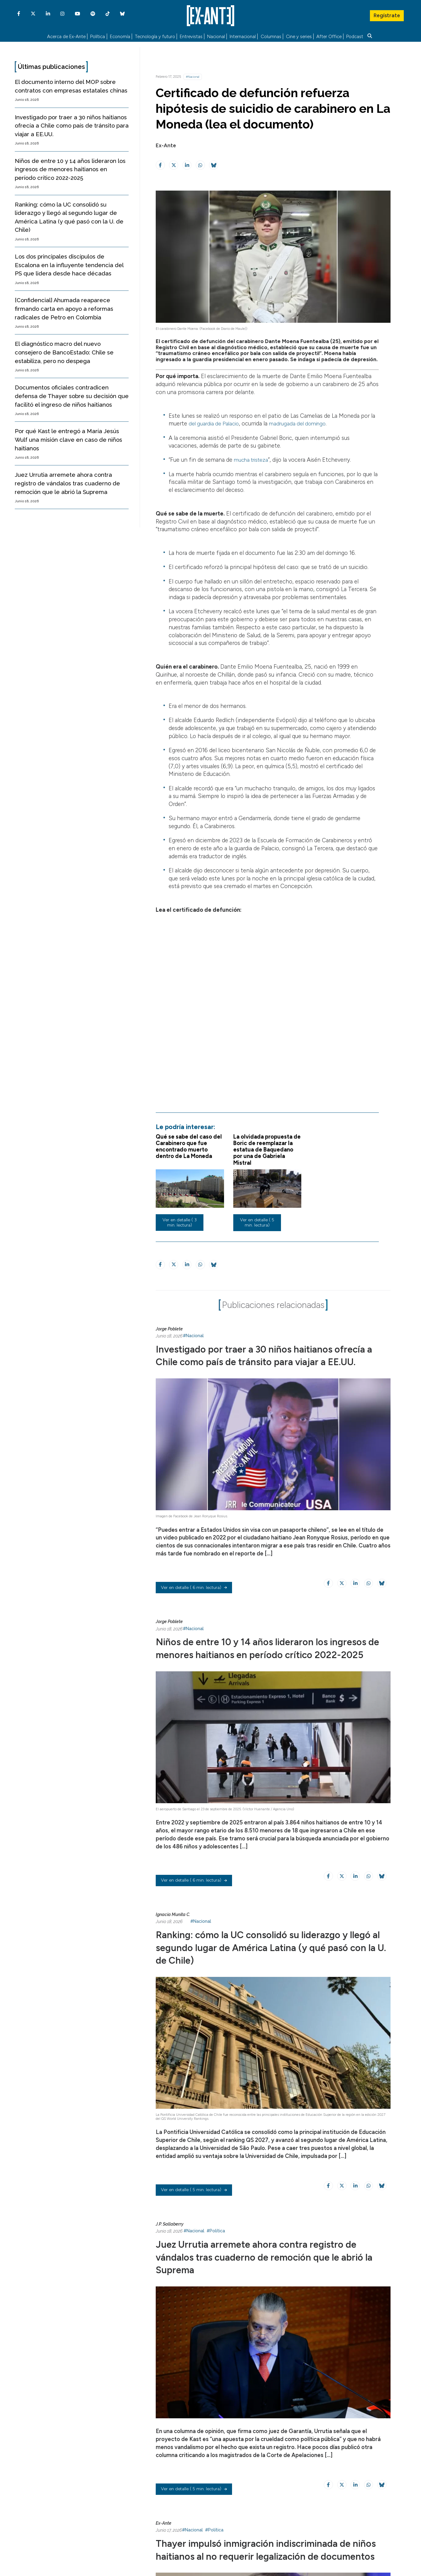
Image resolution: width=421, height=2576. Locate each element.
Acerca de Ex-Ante (66, 35)
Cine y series (299, 35)
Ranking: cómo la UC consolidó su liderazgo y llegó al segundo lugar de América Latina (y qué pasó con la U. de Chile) (268, 1970)
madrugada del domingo (303, 422)
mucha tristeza (253, 459)
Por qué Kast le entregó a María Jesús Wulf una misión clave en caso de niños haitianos (68, 438)
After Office (329, 35)
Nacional (216, 35)
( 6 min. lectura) (194, 1599)
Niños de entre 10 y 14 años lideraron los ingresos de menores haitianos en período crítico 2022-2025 (70, 168)
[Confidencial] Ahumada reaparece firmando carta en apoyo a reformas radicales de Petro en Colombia (64, 307)
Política (97, 35)
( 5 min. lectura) (194, 2213)
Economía (120, 35)
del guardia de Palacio (216, 422)
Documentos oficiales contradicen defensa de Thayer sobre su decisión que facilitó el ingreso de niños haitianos (72, 394)
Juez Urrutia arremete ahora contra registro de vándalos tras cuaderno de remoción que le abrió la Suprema (67, 482)
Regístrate (386, 14)
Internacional (243, 35)
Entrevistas (191, 35)
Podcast (354, 35)
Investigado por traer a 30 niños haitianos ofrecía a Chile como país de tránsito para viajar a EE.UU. (72, 124)
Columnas (271, 35)
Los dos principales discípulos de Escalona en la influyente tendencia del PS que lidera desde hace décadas (69, 263)
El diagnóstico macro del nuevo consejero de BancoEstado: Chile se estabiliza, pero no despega (64, 351)
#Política (215, 2253)
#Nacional (192, 75)
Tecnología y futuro (155, 35)
